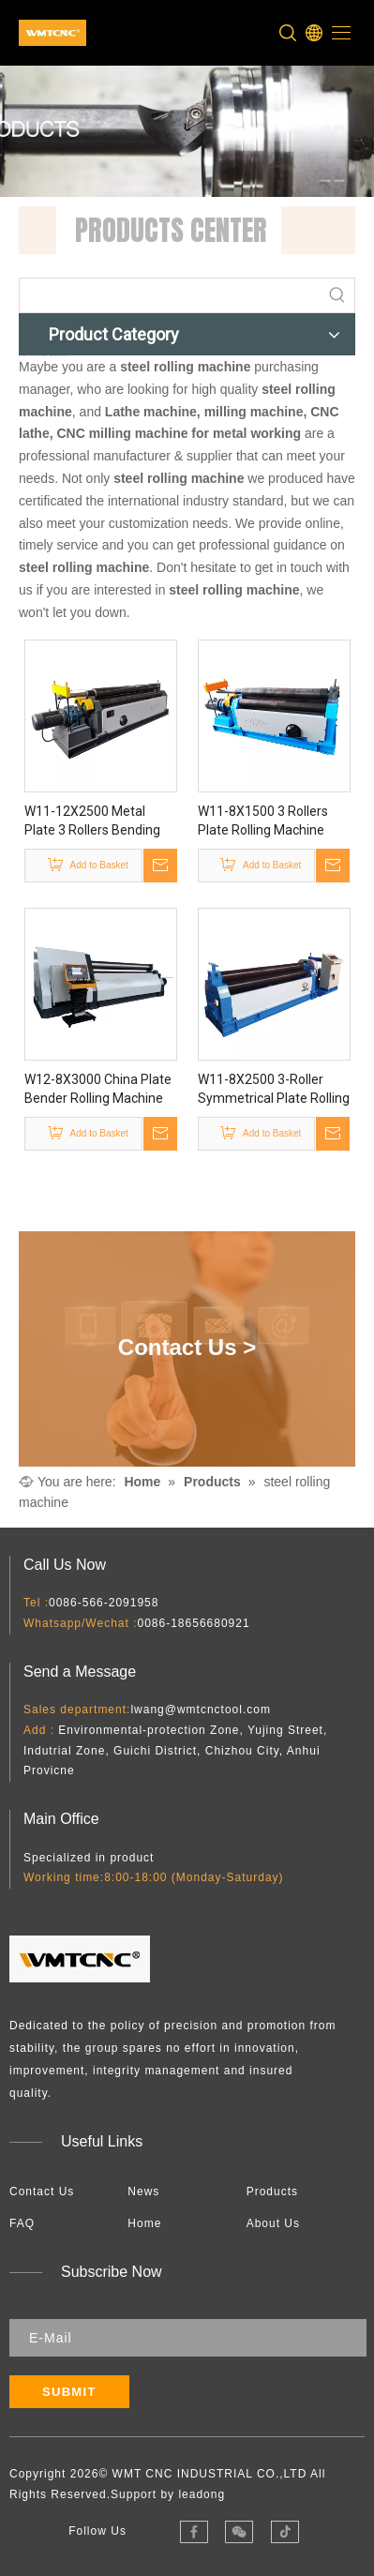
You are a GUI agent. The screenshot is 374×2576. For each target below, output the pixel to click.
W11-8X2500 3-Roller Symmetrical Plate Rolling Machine (274, 1089)
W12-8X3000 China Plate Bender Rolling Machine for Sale (98, 1089)
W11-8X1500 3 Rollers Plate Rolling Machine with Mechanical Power (266, 820)
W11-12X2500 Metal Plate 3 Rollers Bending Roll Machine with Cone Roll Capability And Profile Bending (99, 820)
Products (272, 2190)
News (143, 2190)
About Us (273, 2222)
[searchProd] (170, 295)
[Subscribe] (69, 2391)
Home (144, 2222)
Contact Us (41, 2190)
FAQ (22, 2222)
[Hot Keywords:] (337, 295)
